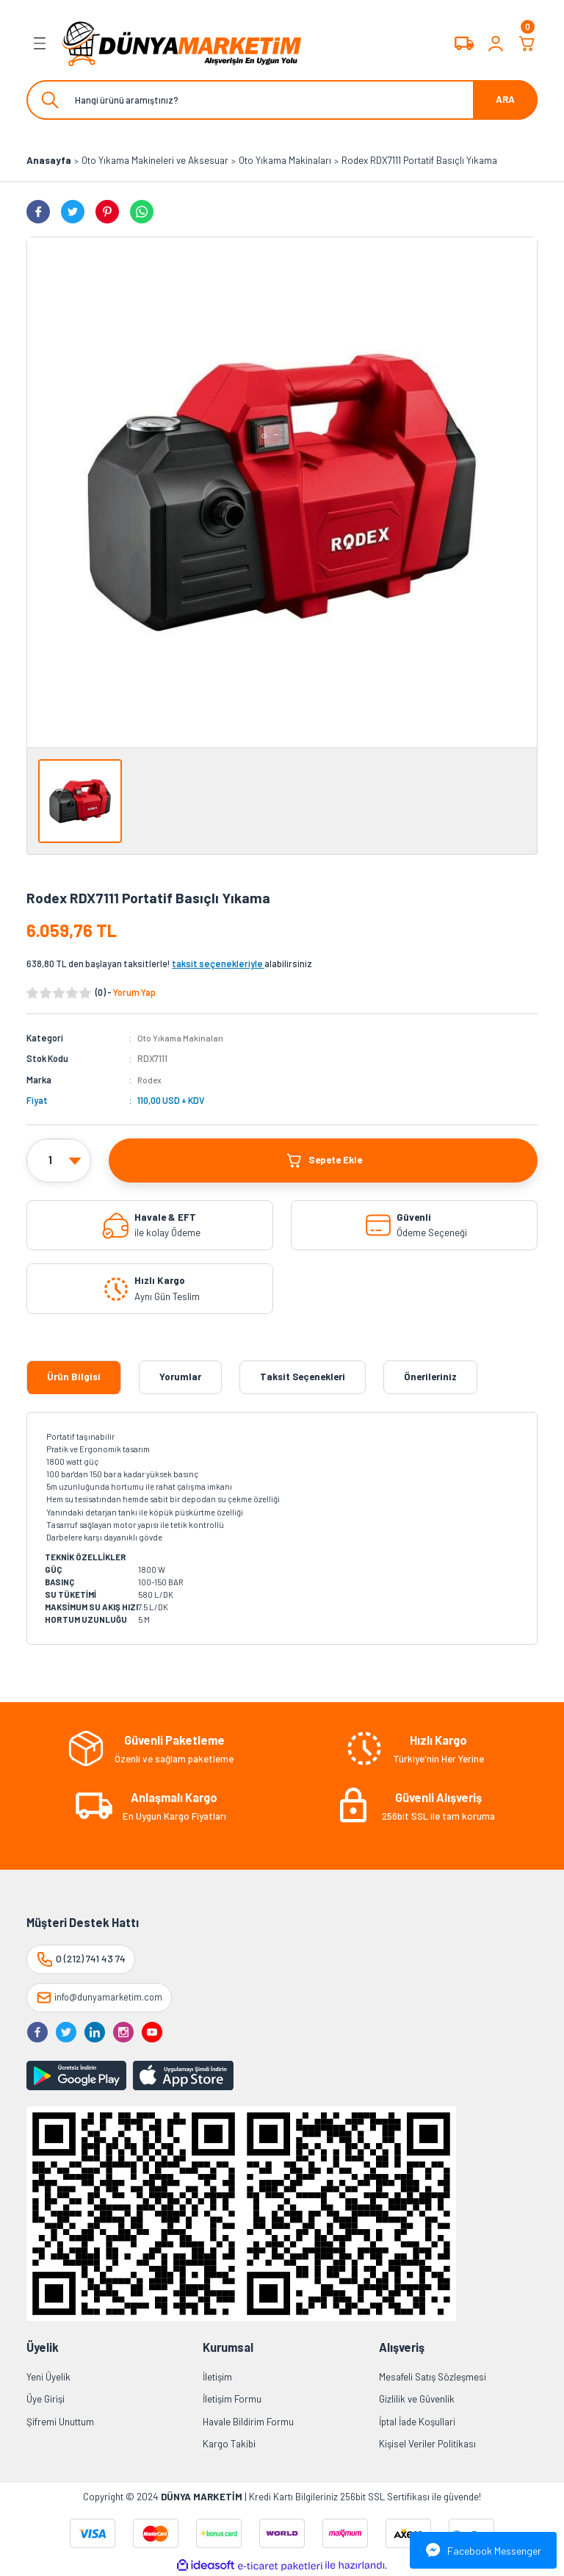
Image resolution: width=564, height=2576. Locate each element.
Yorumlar (180, 1376)
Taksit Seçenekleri (302, 1376)
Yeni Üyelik (48, 2377)
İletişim (217, 2377)
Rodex (150, 1079)
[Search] (282, 100)
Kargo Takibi (229, 2444)
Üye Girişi (45, 2399)
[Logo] (182, 43)
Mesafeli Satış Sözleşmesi (432, 2377)
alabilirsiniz (242, 963)
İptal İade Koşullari (417, 2421)
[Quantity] (58, 1160)
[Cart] (527, 43)
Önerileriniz (430, 1376)
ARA (505, 99)
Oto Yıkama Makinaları (182, 1038)
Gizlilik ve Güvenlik (417, 2399)
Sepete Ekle (323, 1159)
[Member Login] (495, 43)
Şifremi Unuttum (60, 2421)
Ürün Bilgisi (74, 1376)
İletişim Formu (232, 2399)
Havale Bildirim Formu (248, 2421)
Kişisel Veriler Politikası (427, 2444)
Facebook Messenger (483, 2550)
